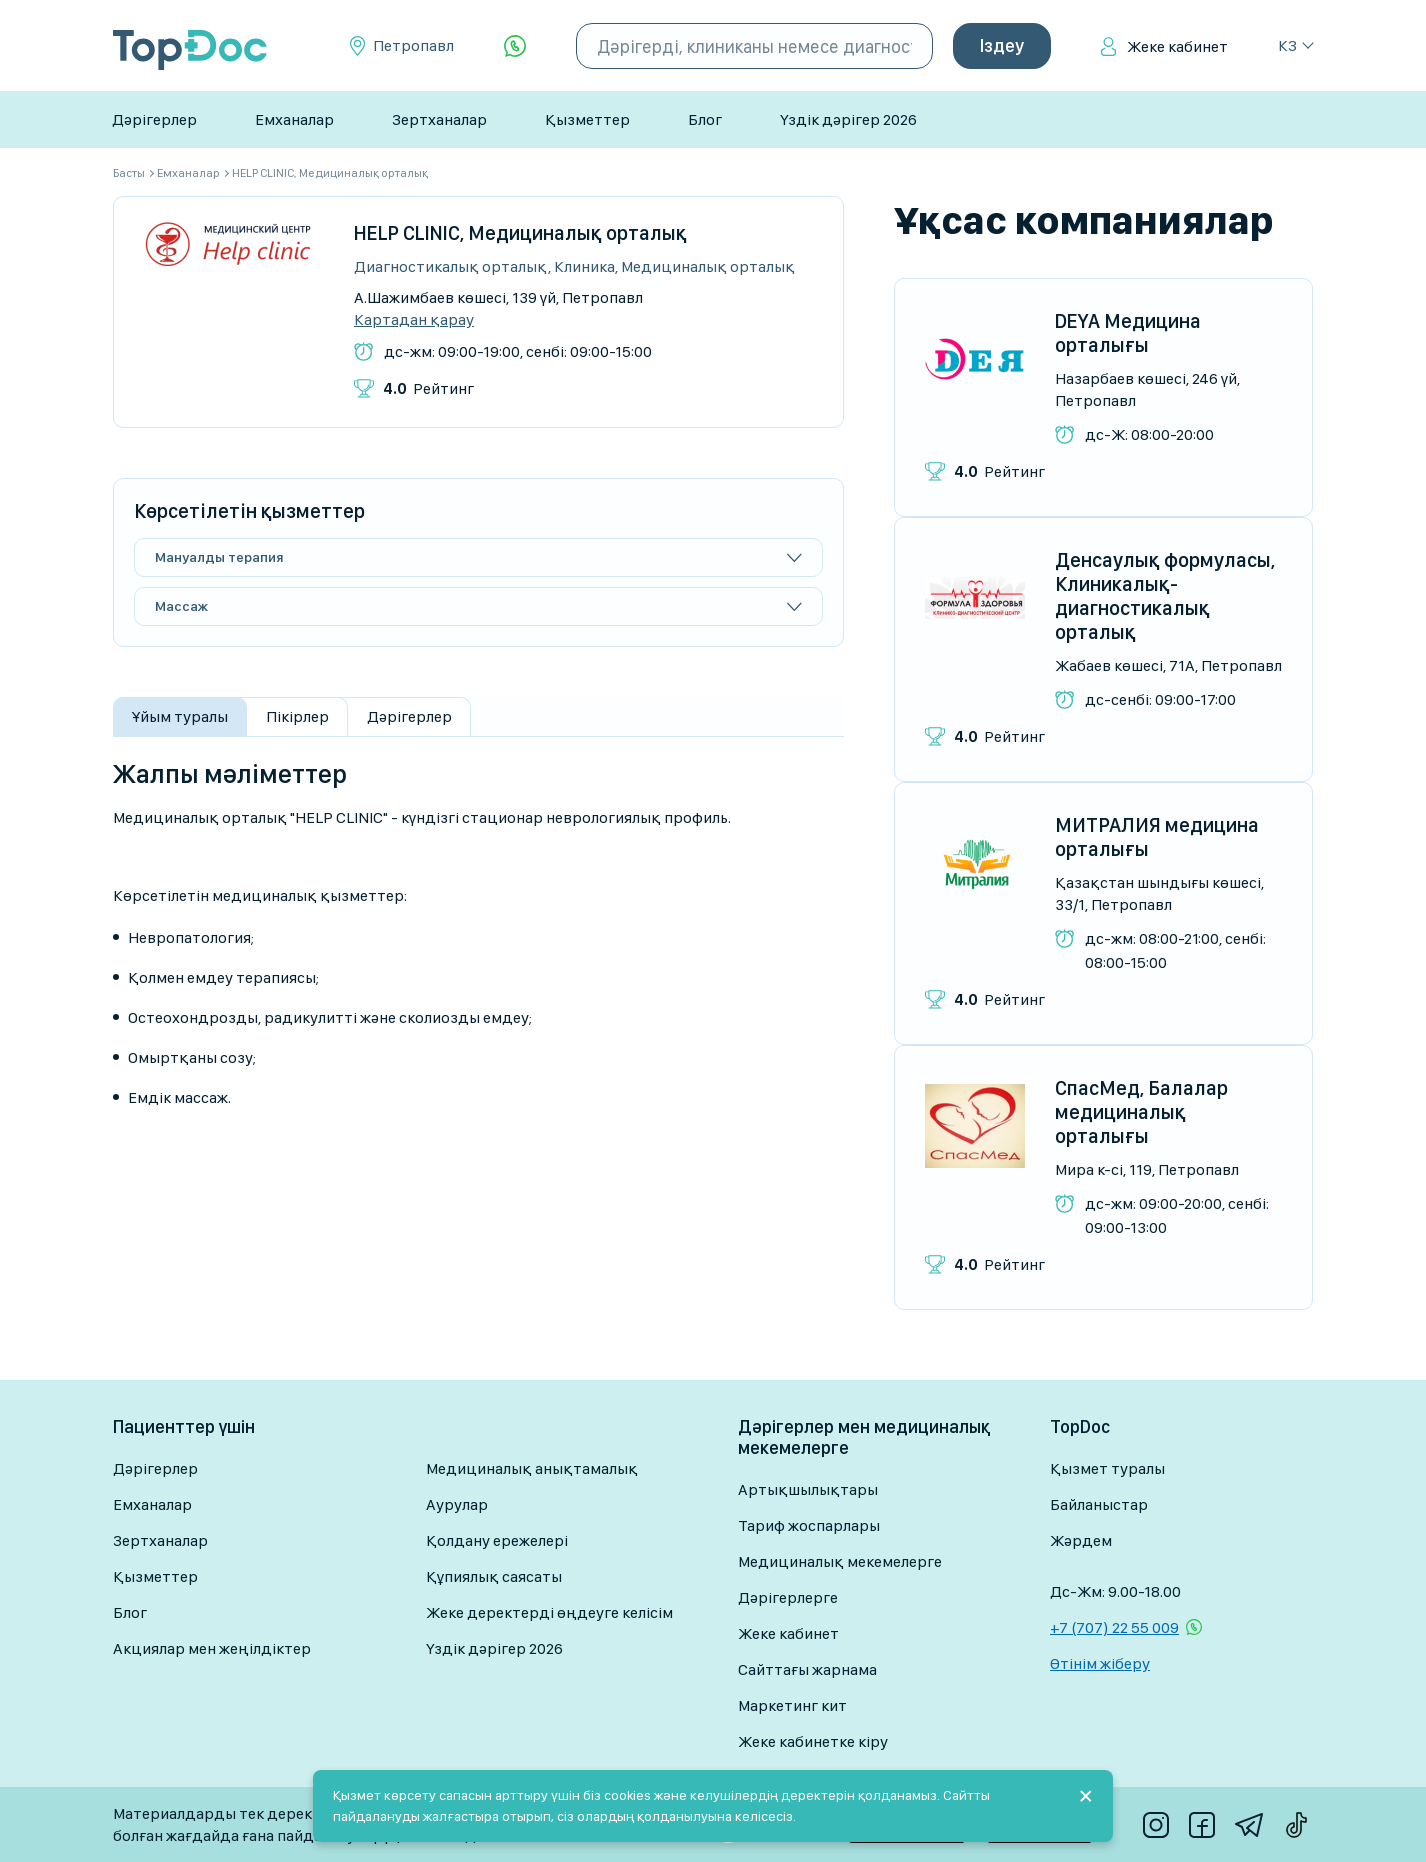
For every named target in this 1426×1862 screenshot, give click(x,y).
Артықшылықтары (808, 1489)
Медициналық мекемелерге (840, 1561)
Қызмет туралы (1107, 1468)
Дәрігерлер (154, 119)
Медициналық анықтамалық (532, 1468)
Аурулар (457, 1504)
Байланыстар (1099, 1504)
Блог (705, 119)
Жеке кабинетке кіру (813, 1741)
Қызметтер (587, 119)
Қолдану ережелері (497, 1540)
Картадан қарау (414, 320)
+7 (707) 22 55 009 (1114, 1627)
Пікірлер (297, 716)
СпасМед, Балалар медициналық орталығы (1141, 1112)
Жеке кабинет (1177, 46)
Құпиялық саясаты (494, 1576)
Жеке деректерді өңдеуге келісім (549, 1612)
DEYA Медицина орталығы (1128, 333)
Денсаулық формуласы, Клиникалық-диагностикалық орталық (1165, 596)
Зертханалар (439, 119)
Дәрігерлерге (788, 1597)
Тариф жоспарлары (809, 1525)
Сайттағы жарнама (807, 1669)
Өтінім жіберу (1100, 1663)
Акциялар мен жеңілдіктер (212, 1648)
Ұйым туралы (180, 716)
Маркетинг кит (792, 1705)
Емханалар (294, 119)
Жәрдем (1081, 1540)
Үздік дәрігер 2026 (848, 119)
